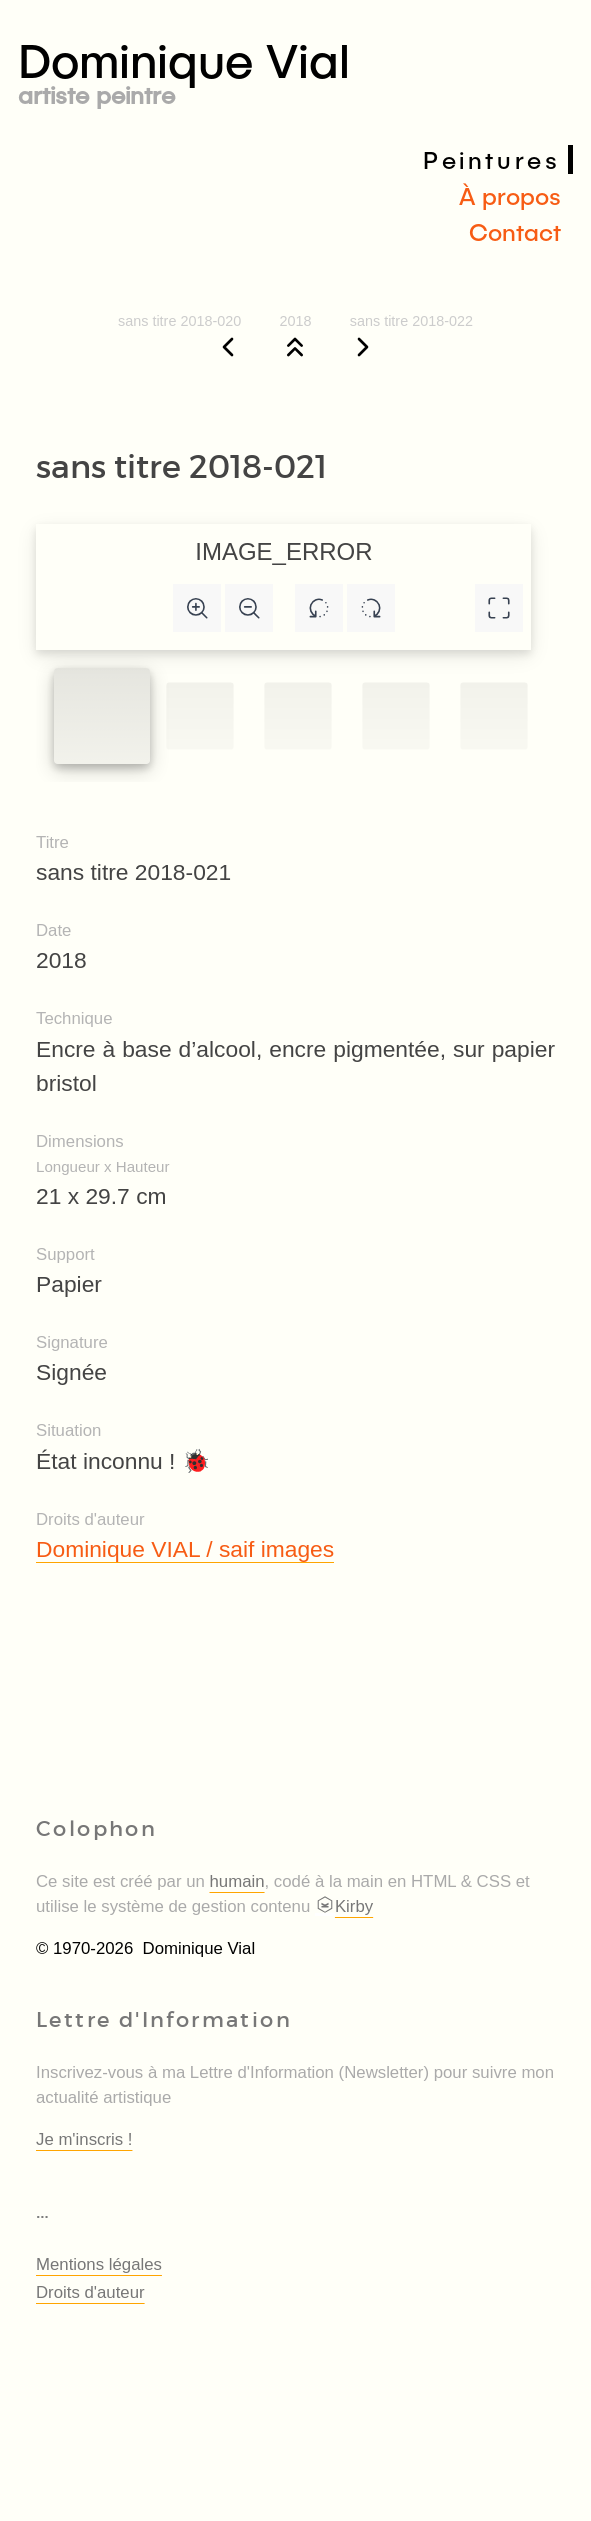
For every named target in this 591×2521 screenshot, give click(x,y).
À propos (510, 195)
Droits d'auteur (90, 2292)
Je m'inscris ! (84, 2139)
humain (237, 1881)
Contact (515, 231)
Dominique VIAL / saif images (185, 1549)
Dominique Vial (295, 68)
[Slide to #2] (297, 715)
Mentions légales (99, 2264)
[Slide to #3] (395, 715)
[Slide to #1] (102, 716)
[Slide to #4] (493, 715)
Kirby (344, 1906)
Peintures (491, 159)
